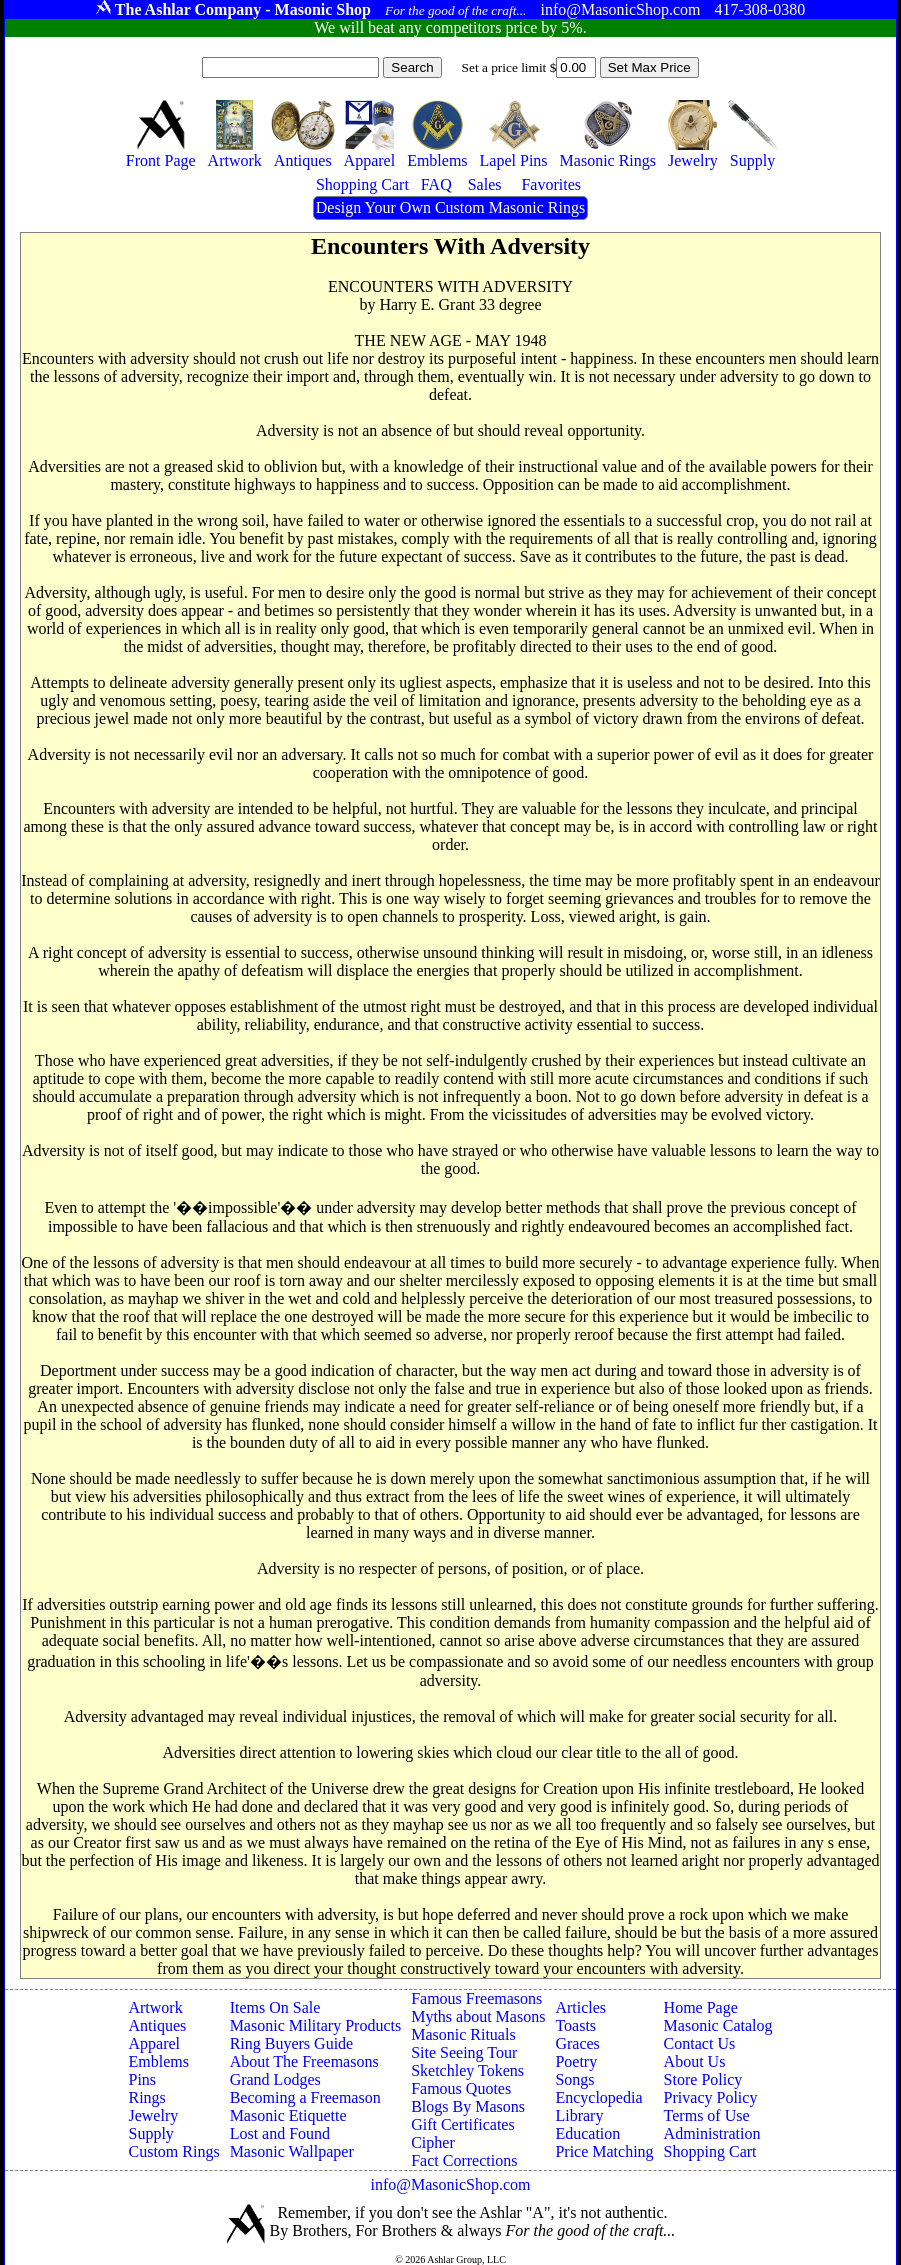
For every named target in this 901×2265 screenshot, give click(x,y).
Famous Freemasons (476, 1998)
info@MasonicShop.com (450, 2184)
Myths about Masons (478, 2016)
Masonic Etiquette (288, 2115)
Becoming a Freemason (305, 2097)
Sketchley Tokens (467, 2070)
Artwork (155, 2007)
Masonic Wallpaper (292, 2151)
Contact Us (700, 2043)
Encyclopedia (598, 2097)
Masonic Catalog (718, 2025)
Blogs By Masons (468, 2106)
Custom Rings (173, 2151)
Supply (150, 2133)
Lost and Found (280, 2133)
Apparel (154, 2043)
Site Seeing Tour (464, 2052)
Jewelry (153, 2115)
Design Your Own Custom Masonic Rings (450, 207)
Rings (146, 2097)
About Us (695, 2061)
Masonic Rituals (463, 2034)
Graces (577, 2043)
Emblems (158, 2061)
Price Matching (604, 2151)
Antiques (157, 2025)
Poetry (576, 2061)
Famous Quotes (461, 2088)
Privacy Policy (711, 2097)
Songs (574, 2079)
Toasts (575, 2025)
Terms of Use (707, 2115)
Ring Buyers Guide (292, 2043)
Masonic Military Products (316, 2025)
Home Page (701, 2007)
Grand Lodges (275, 2079)
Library (579, 2115)
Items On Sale (275, 2007)
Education (587, 2133)
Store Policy (703, 2079)
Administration (712, 2133)
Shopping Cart (710, 2151)
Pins (142, 2079)
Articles (580, 2007)
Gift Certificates (463, 2124)
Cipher (433, 2142)
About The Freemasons (304, 2061)
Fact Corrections (464, 2160)
